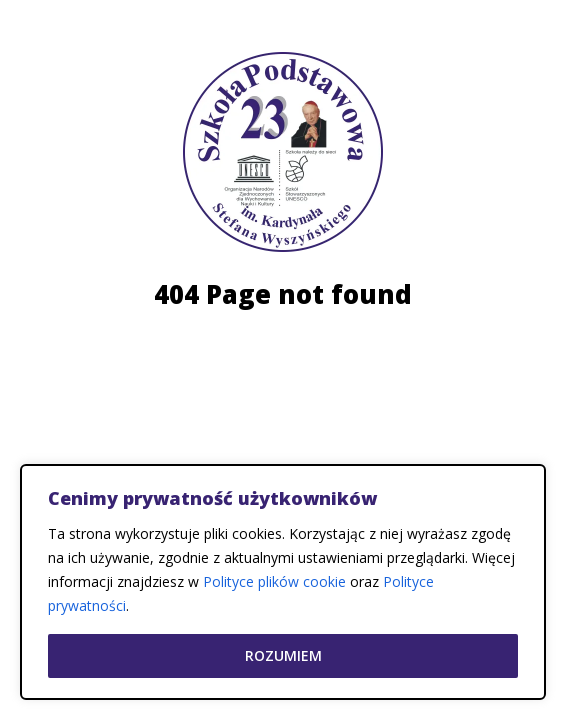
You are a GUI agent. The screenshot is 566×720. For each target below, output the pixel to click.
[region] (283, 582)
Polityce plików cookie (274, 581)
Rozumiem (283, 655)
